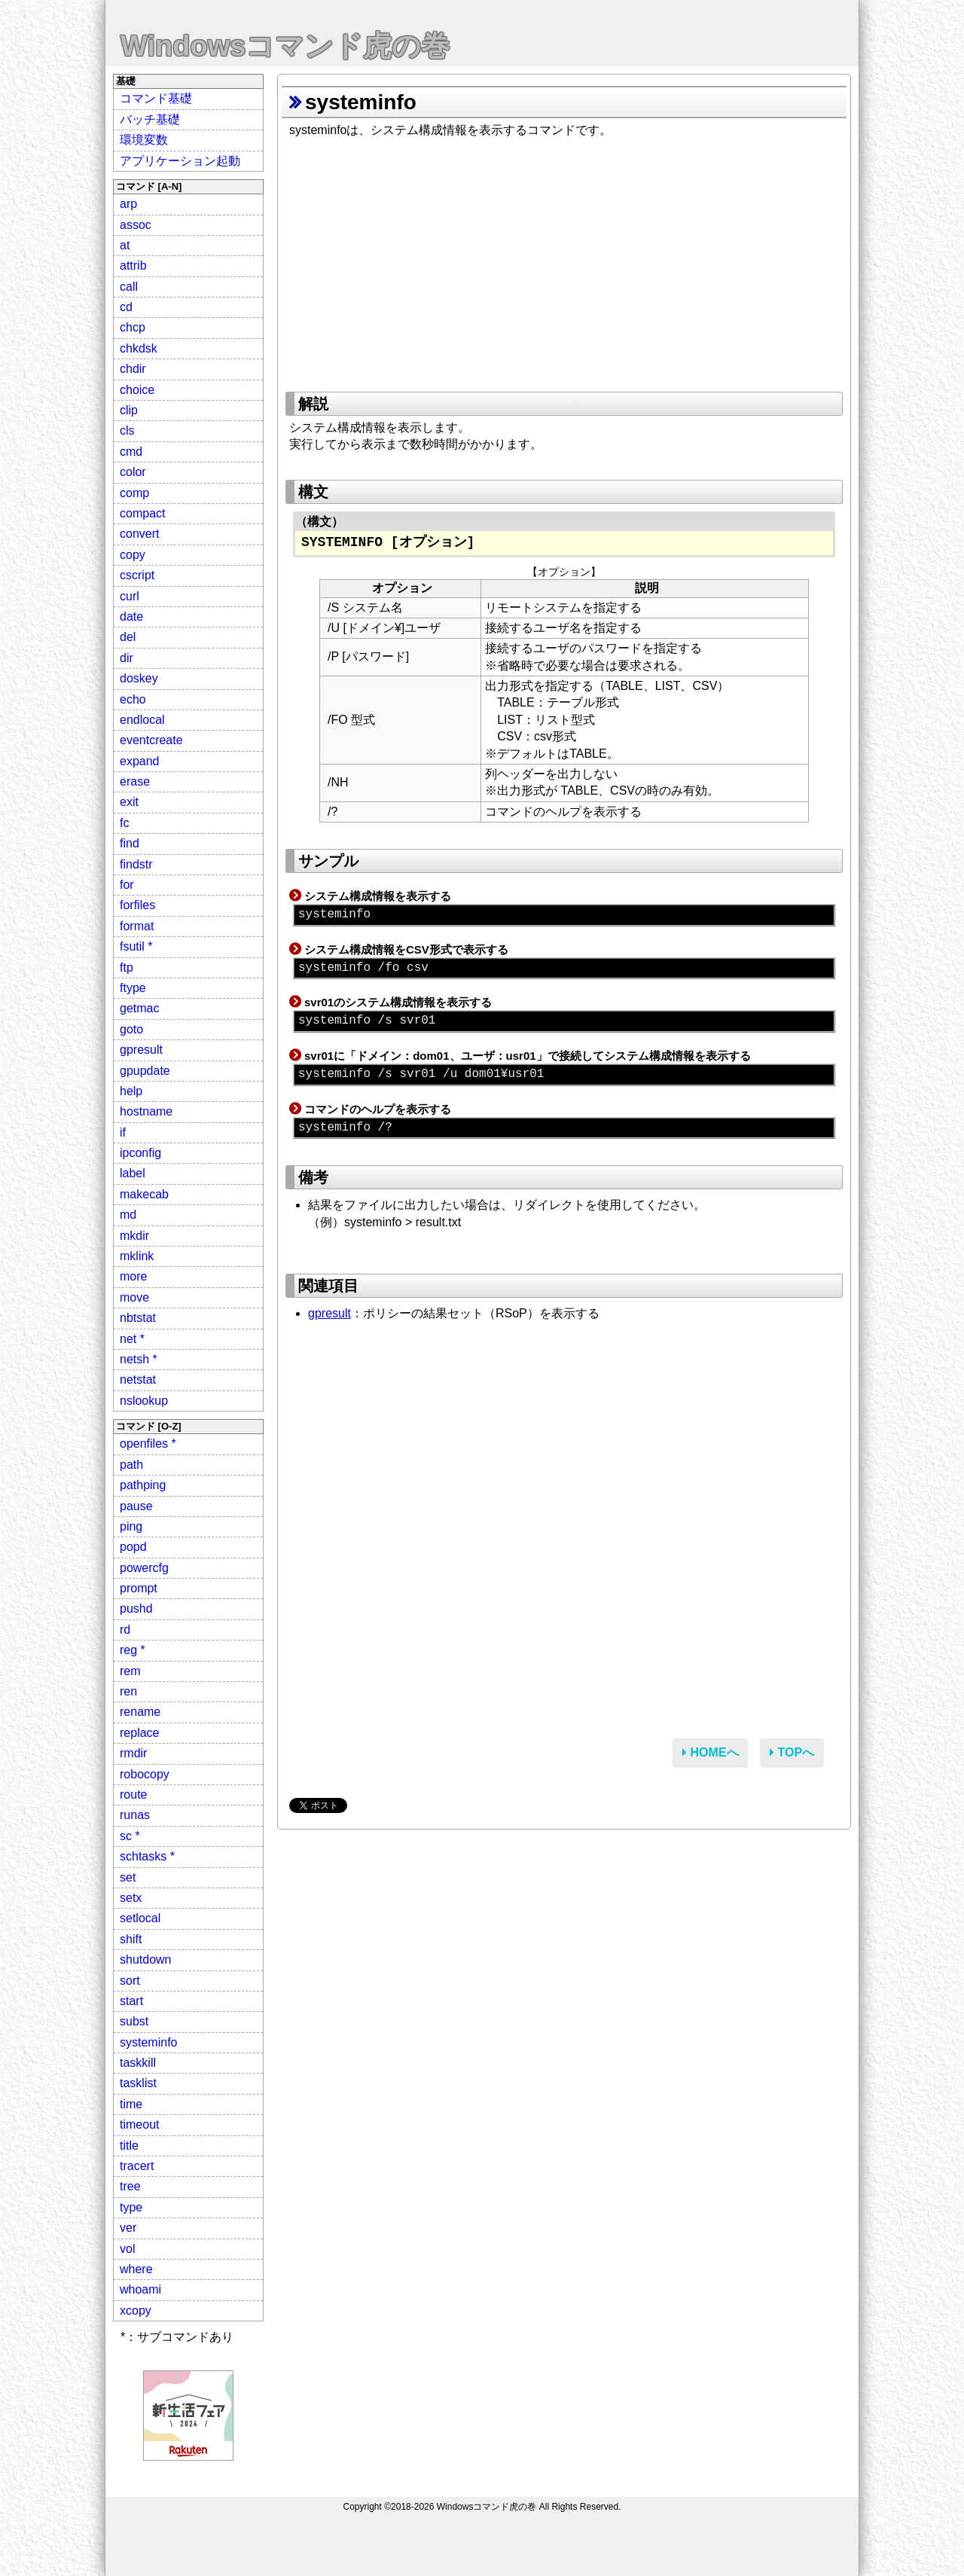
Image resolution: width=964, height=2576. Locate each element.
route (133, 1794)
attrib (133, 265)
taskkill (138, 2062)
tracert (137, 2165)
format (137, 926)
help (131, 1091)
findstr (136, 864)
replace (139, 1732)
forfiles (137, 905)
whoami (140, 2289)
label (132, 1173)
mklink (137, 1256)
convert (139, 533)
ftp (126, 967)
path (131, 1464)
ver (128, 2227)
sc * (130, 1836)
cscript (137, 575)
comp (134, 493)
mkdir (134, 1235)
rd (125, 1629)
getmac (139, 1008)
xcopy (135, 2310)
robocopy (144, 1774)
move (134, 1297)
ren (128, 1691)
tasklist (138, 2083)
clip (129, 410)
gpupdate (145, 1070)
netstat (138, 1379)
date (131, 616)
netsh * (138, 1359)
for (127, 884)
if (123, 1132)
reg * (132, 1650)
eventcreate (151, 740)
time (131, 2104)
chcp (132, 327)
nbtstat (138, 1317)
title (129, 2145)
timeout (139, 2124)
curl (129, 596)
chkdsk (138, 348)
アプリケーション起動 (180, 160)
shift (131, 1939)
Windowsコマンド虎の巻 (285, 46)
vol (127, 2248)
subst (134, 2021)
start (131, 2001)
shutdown (146, 1959)
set (128, 1877)
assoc (135, 224)
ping (131, 1526)
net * (132, 1338)
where (136, 2269)
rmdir (133, 1753)
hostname (146, 1111)
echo (133, 699)
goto (131, 1029)
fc (124, 822)
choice (137, 389)
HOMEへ (710, 1752)
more (133, 1276)
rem (130, 1671)
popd (133, 1546)
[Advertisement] (564, 259)
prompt (138, 1588)
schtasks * (147, 1856)
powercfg (144, 1567)
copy (132, 554)
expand (140, 761)
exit (129, 801)
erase (135, 781)
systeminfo (148, 2042)
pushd (136, 1608)
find (129, 843)
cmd (131, 451)
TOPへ (792, 1752)
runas (135, 1814)
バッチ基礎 (150, 119)
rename (140, 1711)
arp (128, 203)
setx (131, 1897)
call (129, 286)
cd (126, 307)
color (133, 471)
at (125, 245)
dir (126, 658)
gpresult (141, 1049)
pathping (143, 1485)
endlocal (142, 719)
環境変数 (144, 139)
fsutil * (136, 946)
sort (130, 1980)
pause (136, 1506)
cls (127, 430)
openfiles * (148, 1443)
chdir (133, 368)
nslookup (144, 1400)
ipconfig (140, 1152)
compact (142, 513)
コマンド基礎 (156, 98)
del (128, 636)
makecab (144, 1194)
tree (130, 2186)
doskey (139, 678)
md (128, 1214)
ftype (133, 987)
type (131, 2207)
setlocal (140, 1918)
